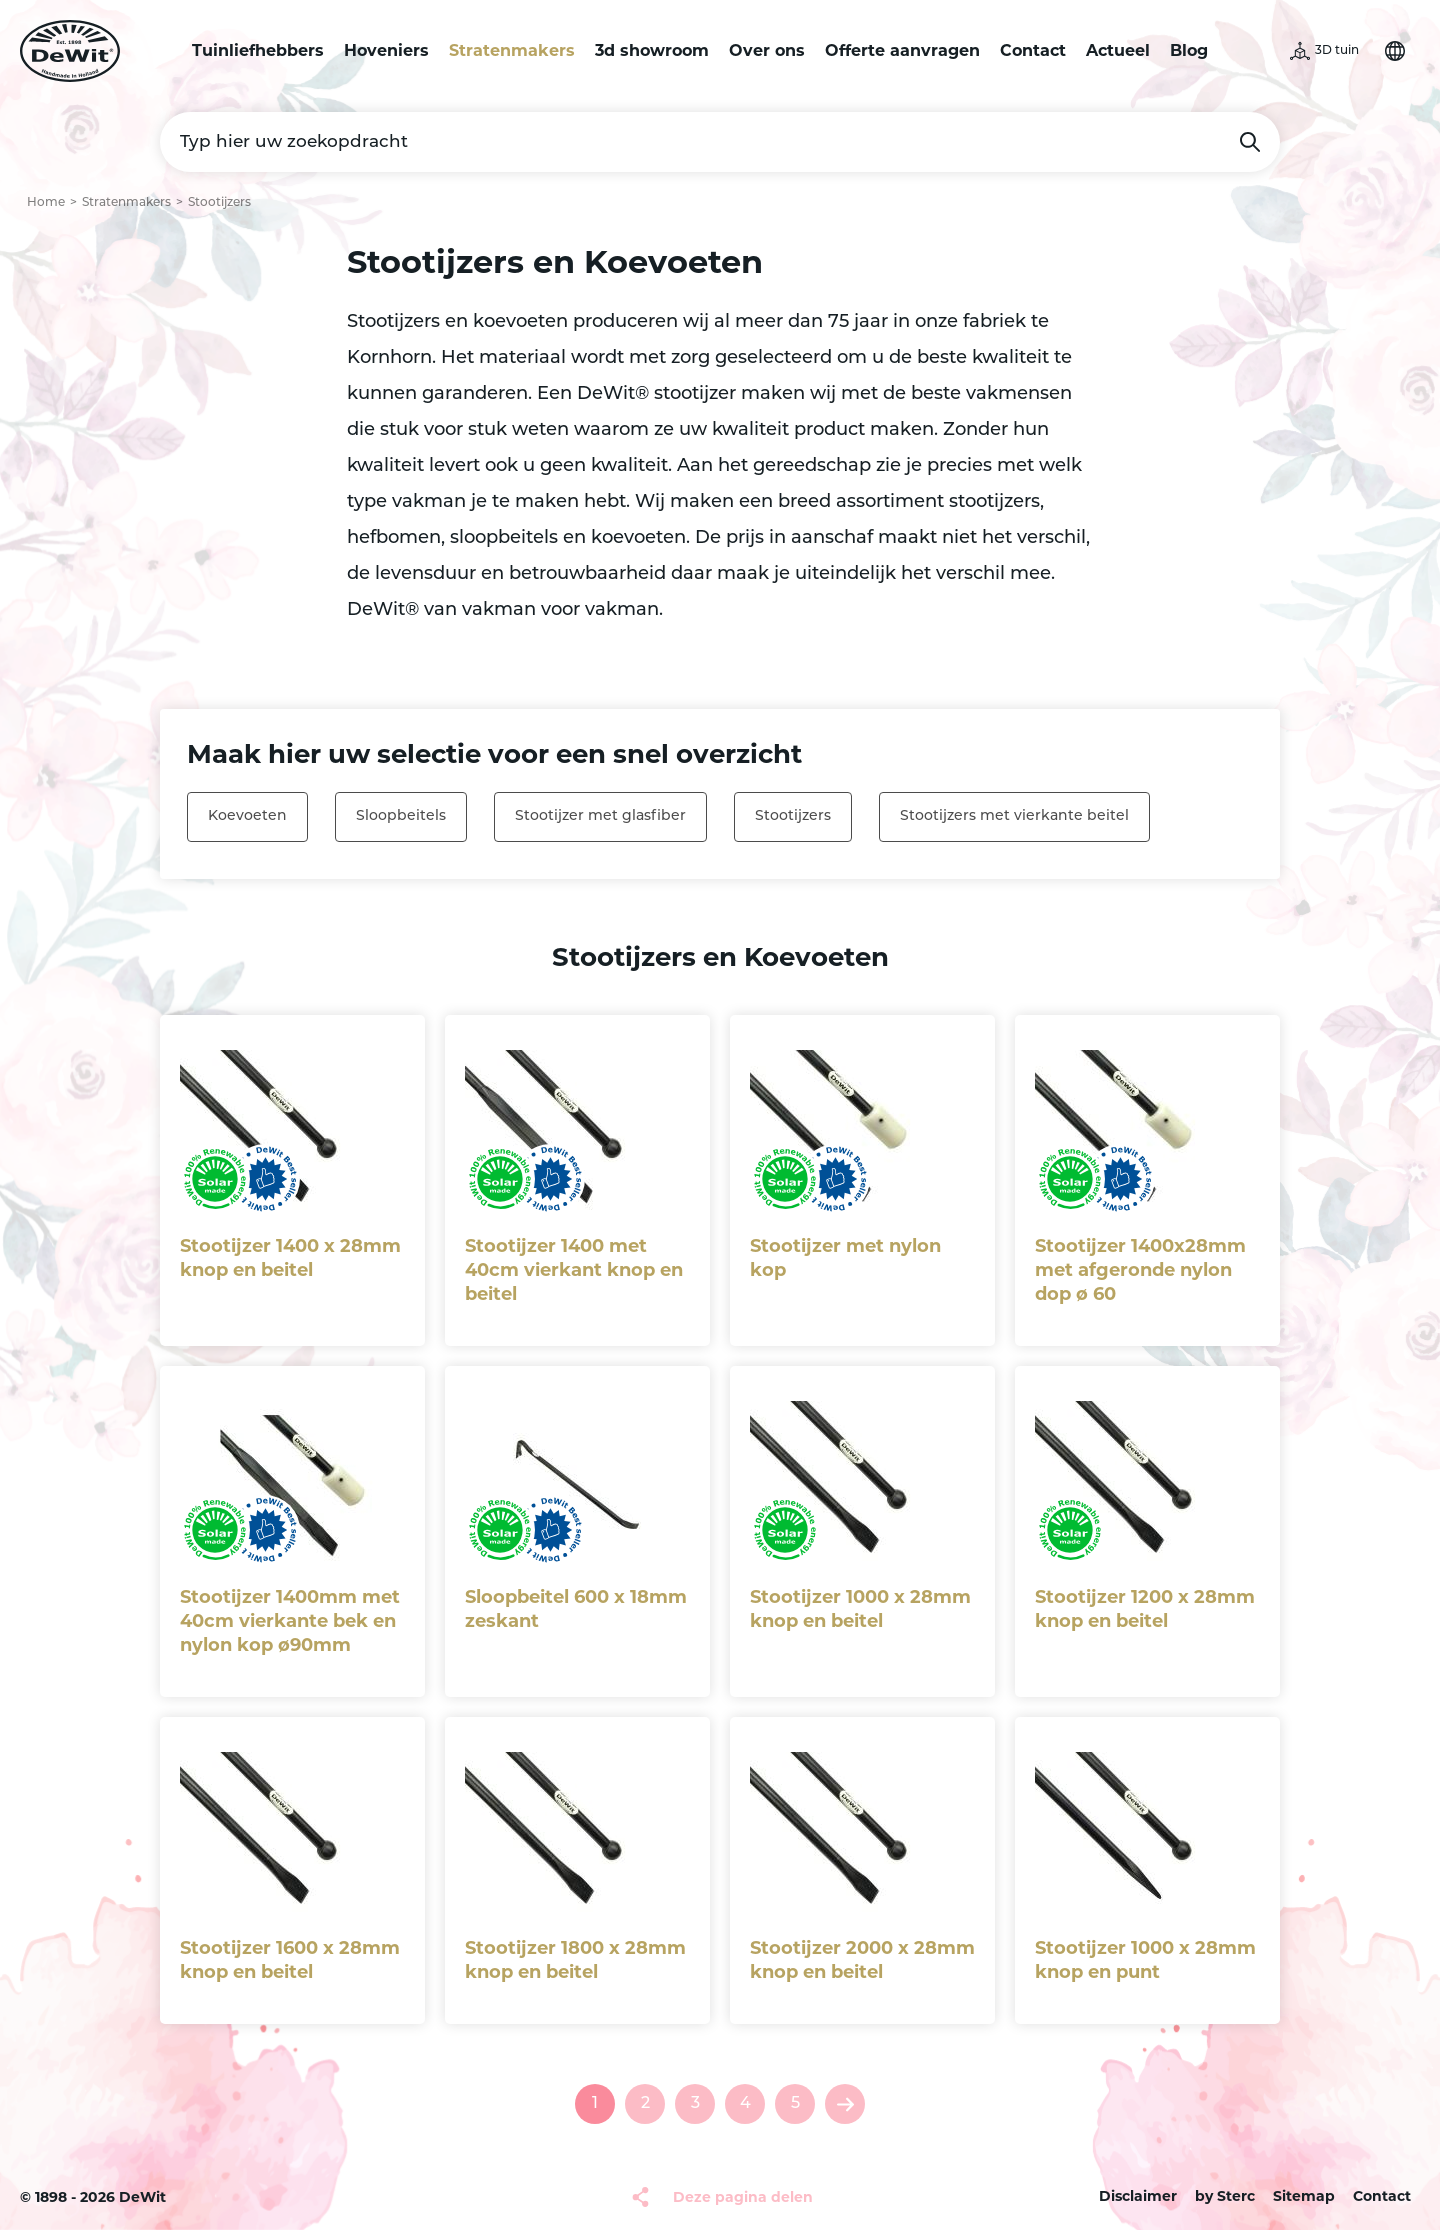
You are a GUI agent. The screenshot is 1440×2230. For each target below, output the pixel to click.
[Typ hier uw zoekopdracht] (720, 142)
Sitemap (1304, 2196)
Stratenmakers (512, 50)
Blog (1189, 50)
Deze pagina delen (743, 2197)
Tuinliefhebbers (258, 50)
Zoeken (1250, 142)
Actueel (1118, 50)
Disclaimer (1138, 2196)
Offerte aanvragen (902, 50)
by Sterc (1225, 2196)
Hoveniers (386, 50)
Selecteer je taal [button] (1395, 51)
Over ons (767, 50)
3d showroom (652, 50)
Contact (1033, 50)
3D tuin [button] (1337, 51)
